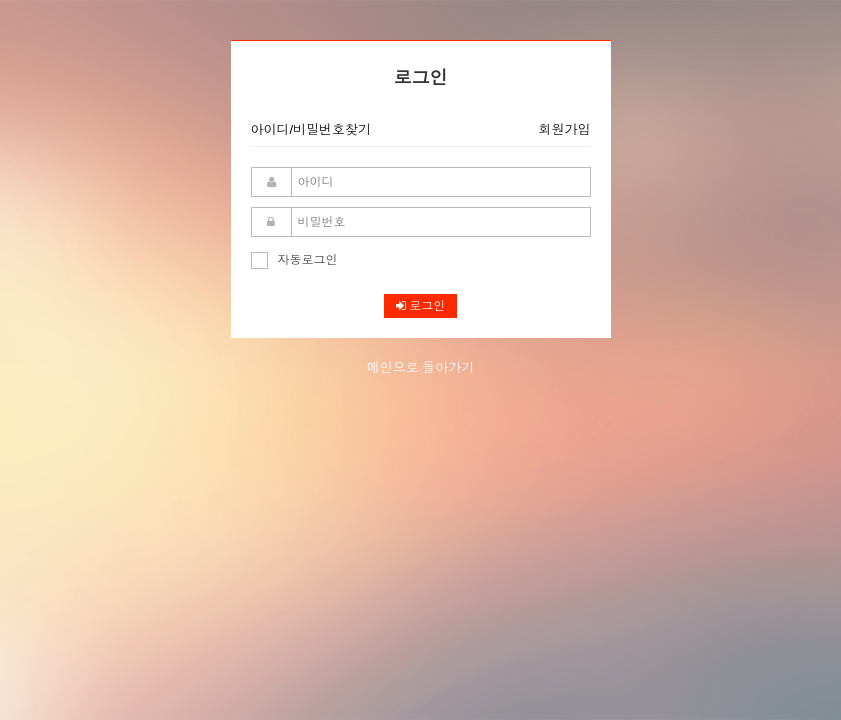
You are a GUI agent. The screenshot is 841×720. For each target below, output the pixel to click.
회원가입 (565, 129)
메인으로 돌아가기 (421, 367)
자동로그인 (294, 260)
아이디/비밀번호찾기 (311, 129)
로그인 (420, 306)
